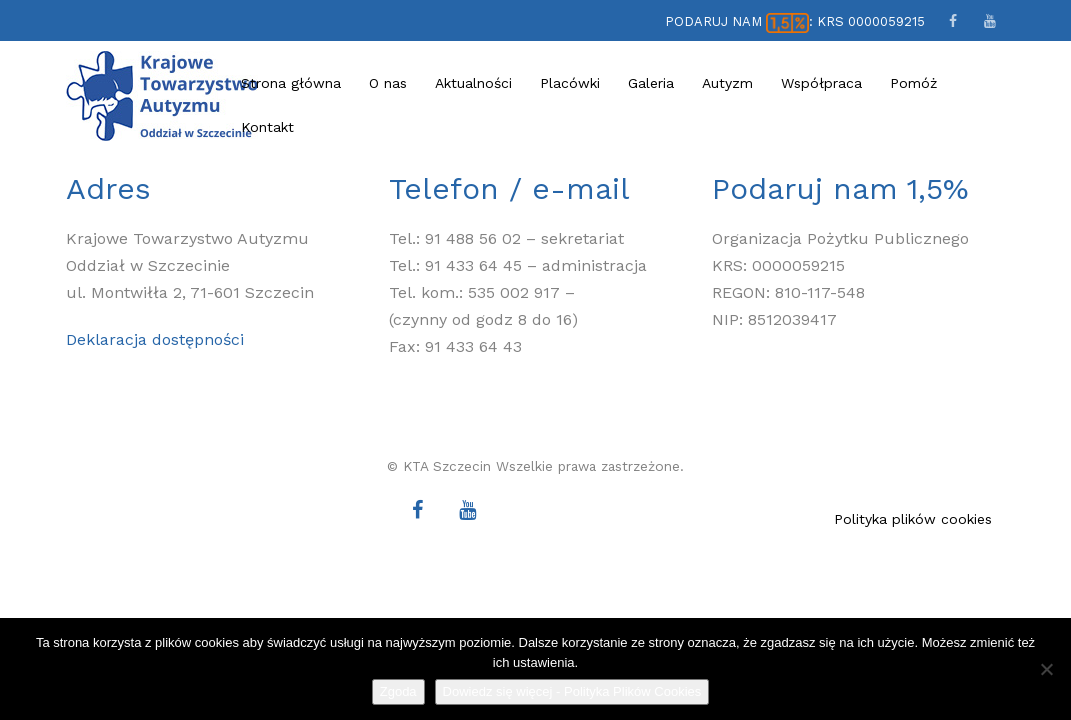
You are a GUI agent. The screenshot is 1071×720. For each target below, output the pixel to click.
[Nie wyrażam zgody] (1046, 669)
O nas (388, 83)
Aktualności (473, 83)
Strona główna (291, 83)
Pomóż (913, 83)
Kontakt (267, 127)
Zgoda (398, 691)
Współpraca (821, 83)
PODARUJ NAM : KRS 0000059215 (794, 21)
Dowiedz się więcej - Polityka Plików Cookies (572, 691)
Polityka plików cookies (913, 519)
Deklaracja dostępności (155, 339)
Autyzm (727, 83)
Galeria (651, 83)
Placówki (570, 83)
